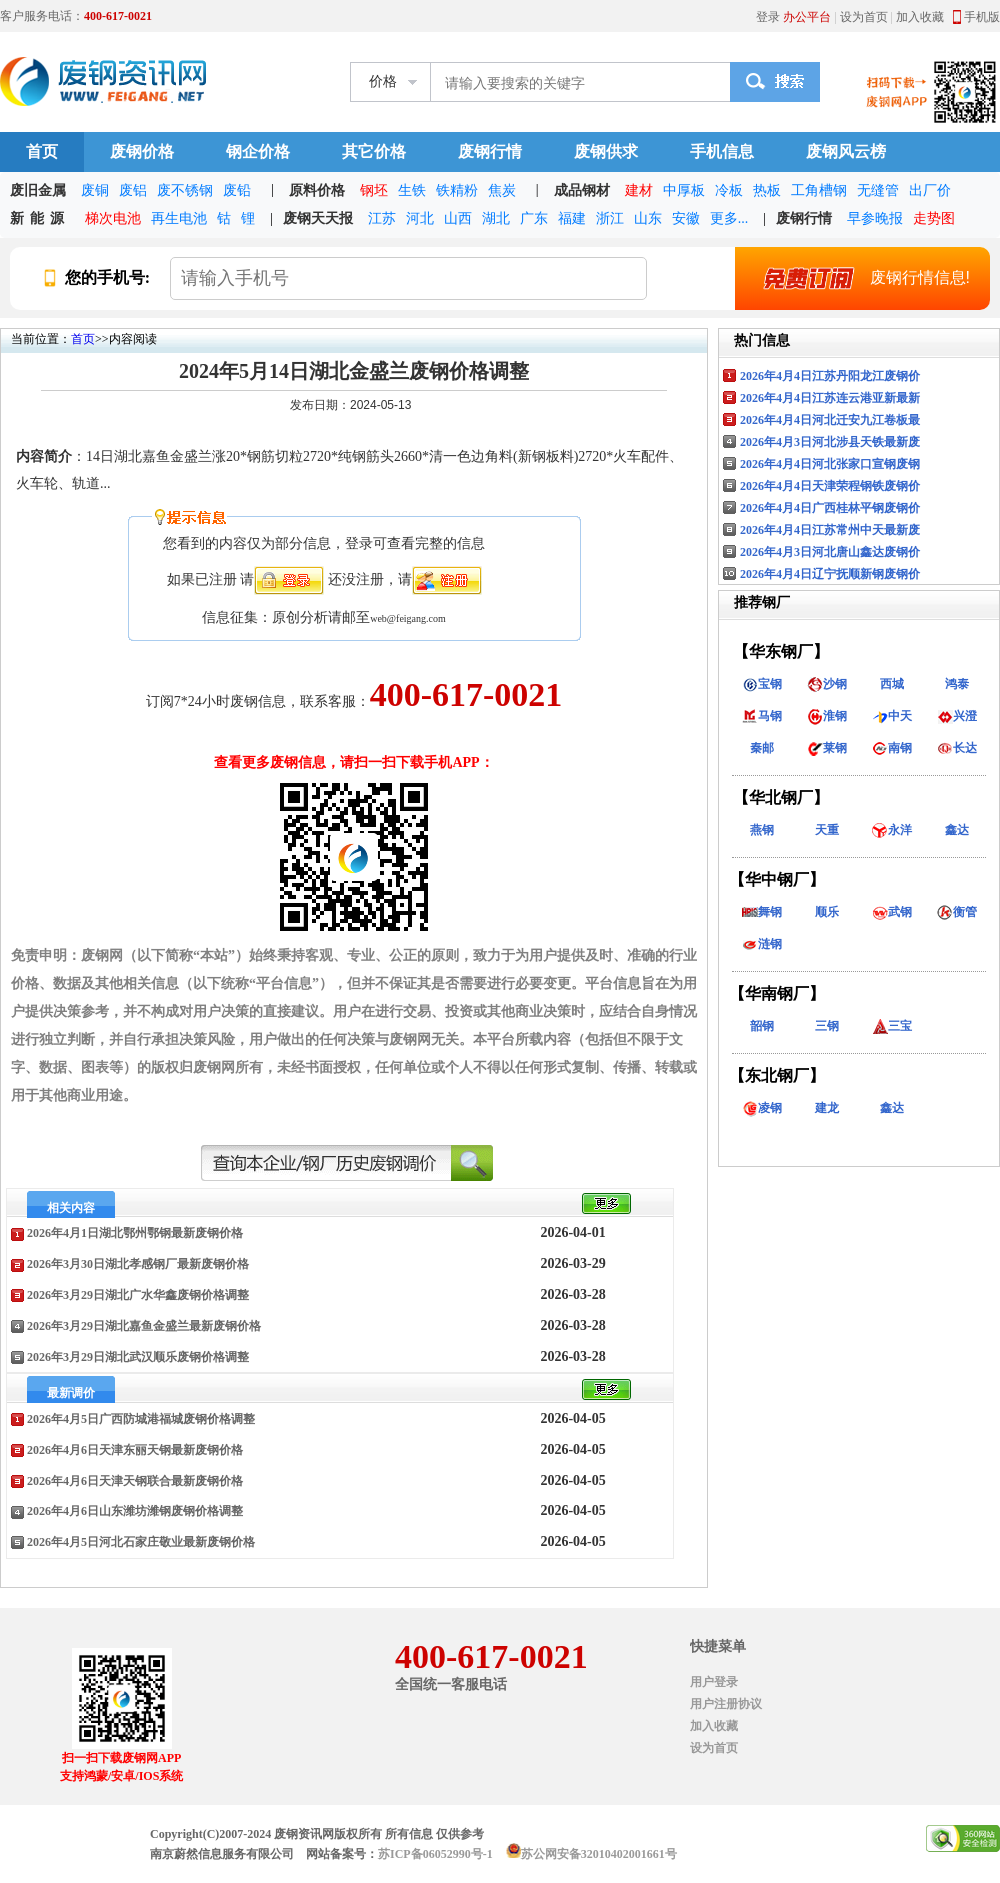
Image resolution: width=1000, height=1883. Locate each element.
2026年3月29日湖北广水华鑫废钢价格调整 (138, 1295)
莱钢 (827, 748)
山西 (458, 218)
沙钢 (827, 684)
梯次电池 (113, 218)
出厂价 (930, 190)
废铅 (237, 190)
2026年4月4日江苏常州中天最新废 (830, 530)
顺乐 (827, 912)
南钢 (892, 748)
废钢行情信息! (857, 278)
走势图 (934, 218)
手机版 (982, 17)
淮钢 (827, 716)
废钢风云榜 (846, 151)
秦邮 (762, 748)
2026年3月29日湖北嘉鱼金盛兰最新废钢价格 (144, 1326)
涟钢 (762, 944)
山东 (648, 218)
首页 (42, 151)
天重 (827, 830)
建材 (639, 190)
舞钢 (762, 912)
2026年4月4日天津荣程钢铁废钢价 (830, 486)
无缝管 (878, 190)
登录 (768, 17)
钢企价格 (258, 151)
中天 (892, 716)
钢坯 (374, 190)
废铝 (133, 190)
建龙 (827, 1108)
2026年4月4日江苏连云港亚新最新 (830, 398)
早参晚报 (875, 218)
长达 (957, 748)
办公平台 (807, 17)
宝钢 (762, 684)
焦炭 (502, 190)
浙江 (610, 218)
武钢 (892, 912)
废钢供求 (606, 151)
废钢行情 (490, 151)
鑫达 (957, 830)
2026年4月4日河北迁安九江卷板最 (830, 420)
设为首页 (864, 17)
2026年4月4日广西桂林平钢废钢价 (830, 508)
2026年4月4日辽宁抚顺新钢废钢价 (830, 574)
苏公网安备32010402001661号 (599, 1854)
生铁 (412, 190)
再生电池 (179, 218)
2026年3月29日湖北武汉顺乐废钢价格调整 (138, 1357)
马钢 (762, 716)
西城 (892, 684)
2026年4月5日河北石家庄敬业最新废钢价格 (141, 1542)
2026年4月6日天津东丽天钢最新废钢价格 (135, 1450)
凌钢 (762, 1108)
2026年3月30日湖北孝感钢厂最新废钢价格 (138, 1264)
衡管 (957, 912)
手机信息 (722, 151)
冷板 (729, 190)
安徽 (686, 218)
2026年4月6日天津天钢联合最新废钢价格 (135, 1481)
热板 (767, 190)
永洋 (892, 830)
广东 (534, 218)
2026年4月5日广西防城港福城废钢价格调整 (141, 1419)
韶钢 (762, 1026)
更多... (729, 218)
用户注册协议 (726, 1704)
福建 (572, 218)
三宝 (892, 1026)
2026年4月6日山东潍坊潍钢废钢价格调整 (135, 1511)
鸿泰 (957, 684)
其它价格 (374, 151)
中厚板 (684, 190)
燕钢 (762, 830)
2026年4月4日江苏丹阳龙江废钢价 (830, 376)
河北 (420, 218)
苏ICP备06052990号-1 (435, 1854)
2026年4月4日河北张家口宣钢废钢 (830, 464)
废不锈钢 (185, 190)
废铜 (95, 190)
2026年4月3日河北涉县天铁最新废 (830, 442)
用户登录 (714, 1682)
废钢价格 (142, 151)
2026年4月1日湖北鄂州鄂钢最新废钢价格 (135, 1233)
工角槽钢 (819, 190)
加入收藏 (920, 17)
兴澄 (957, 716)
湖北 (496, 218)
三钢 (827, 1026)
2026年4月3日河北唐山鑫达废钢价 (830, 552)
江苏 (382, 218)
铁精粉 (457, 190)
